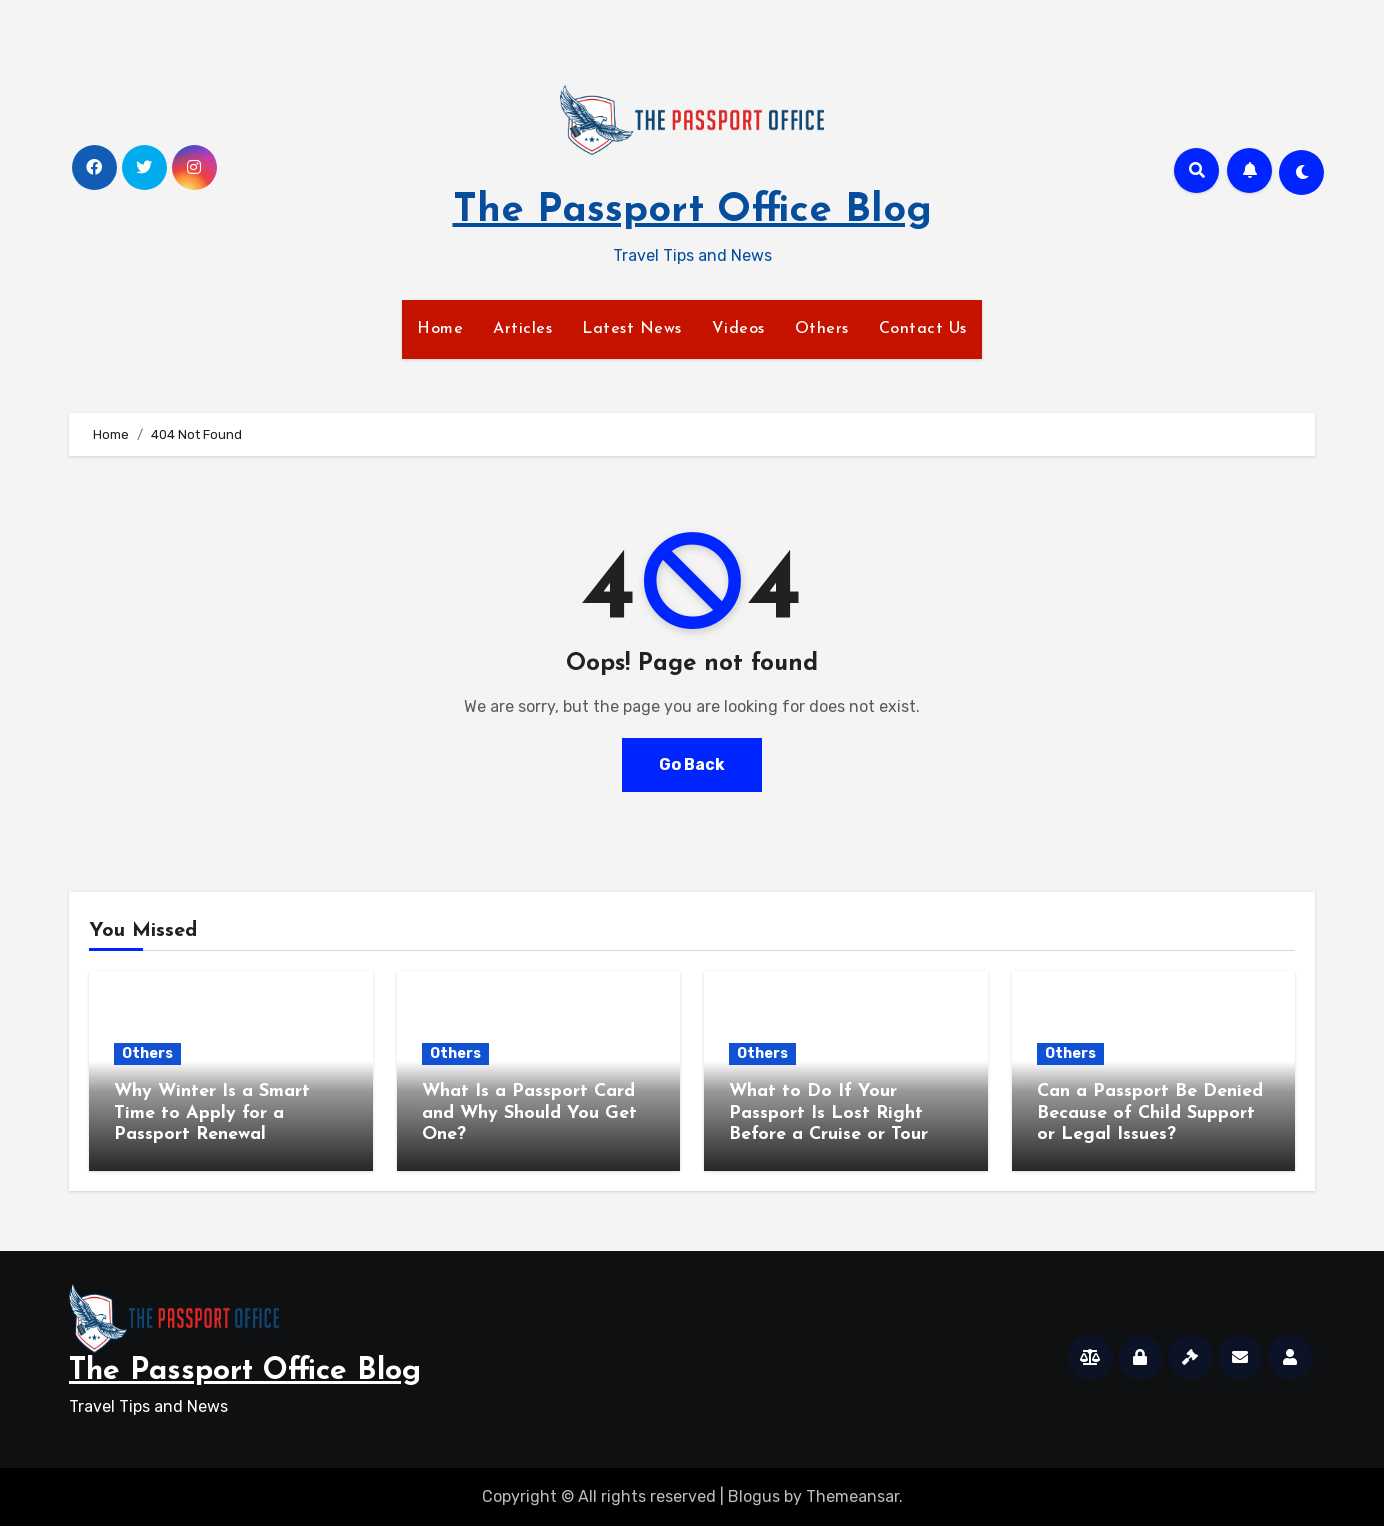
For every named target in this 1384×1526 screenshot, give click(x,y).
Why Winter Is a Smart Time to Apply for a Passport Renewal (212, 1113)
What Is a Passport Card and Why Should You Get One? (529, 1113)
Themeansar (852, 1496)
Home (440, 329)
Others (822, 329)
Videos (738, 329)
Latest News (632, 329)
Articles (522, 329)
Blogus (754, 1496)
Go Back (692, 764)
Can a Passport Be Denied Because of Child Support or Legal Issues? (1150, 1113)
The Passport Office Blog (692, 211)
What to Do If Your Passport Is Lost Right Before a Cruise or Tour (828, 1113)
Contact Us (923, 329)
